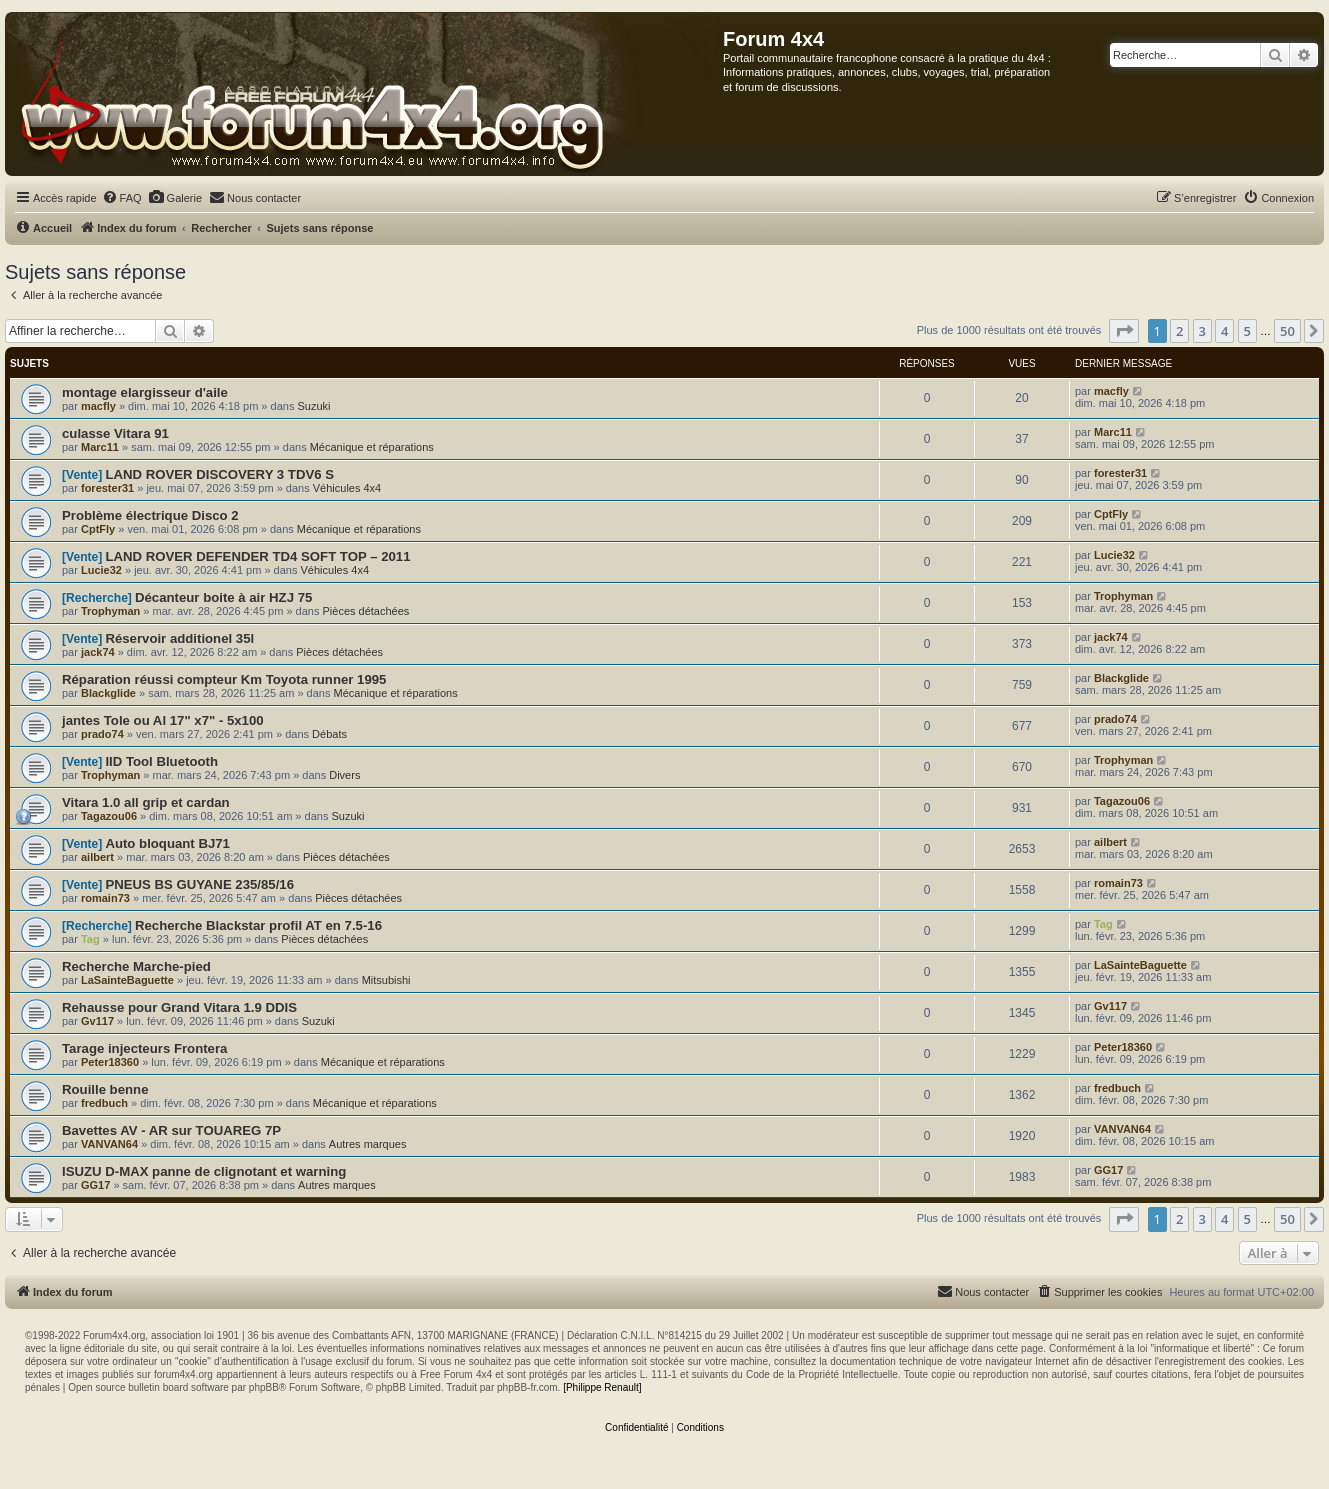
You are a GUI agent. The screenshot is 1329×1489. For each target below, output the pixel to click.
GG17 (95, 1185)
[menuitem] (122, 198)
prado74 (102, 734)
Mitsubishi (386, 980)
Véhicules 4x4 (347, 488)
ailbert (97, 857)
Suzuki (313, 406)
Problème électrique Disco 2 (150, 515)
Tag (90, 939)
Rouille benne (105, 1089)
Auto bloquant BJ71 (167, 843)
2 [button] (1179, 331)
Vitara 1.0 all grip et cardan (146, 802)
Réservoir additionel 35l (179, 638)
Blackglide (108, 693)
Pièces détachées (366, 611)
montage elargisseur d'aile (145, 392)
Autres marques (368, 1144)
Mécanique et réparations (372, 447)
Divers (344, 775)
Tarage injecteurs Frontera (144, 1048)
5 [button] (1247, 331)
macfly (98, 406)
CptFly (98, 529)
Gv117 (97, 1021)
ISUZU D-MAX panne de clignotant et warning (204, 1171)
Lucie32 (101, 570)
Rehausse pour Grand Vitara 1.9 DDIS (179, 1007)
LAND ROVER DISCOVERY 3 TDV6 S (219, 474)
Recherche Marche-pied (136, 966)
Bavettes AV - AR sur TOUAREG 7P (171, 1130)
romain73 (105, 898)
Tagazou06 (109, 816)
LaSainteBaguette (127, 980)
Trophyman (110, 611)
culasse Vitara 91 (115, 433)
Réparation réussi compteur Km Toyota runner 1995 (224, 679)
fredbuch (104, 1103)
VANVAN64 (109, 1144)
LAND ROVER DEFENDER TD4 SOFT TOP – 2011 (257, 556)
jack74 (98, 652)
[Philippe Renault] (602, 1387)
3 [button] (1202, 331)
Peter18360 (110, 1062)
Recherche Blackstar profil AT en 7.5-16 (258, 925)
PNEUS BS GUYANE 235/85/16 (199, 884)
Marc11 (100, 447)
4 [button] (1224, 331)
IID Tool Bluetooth (161, 761)
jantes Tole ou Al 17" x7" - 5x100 (163, 720)
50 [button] (1287, 331)
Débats (329, 734)
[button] (1124, 331)
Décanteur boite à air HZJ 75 (223, 597)
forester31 (107, 488)
